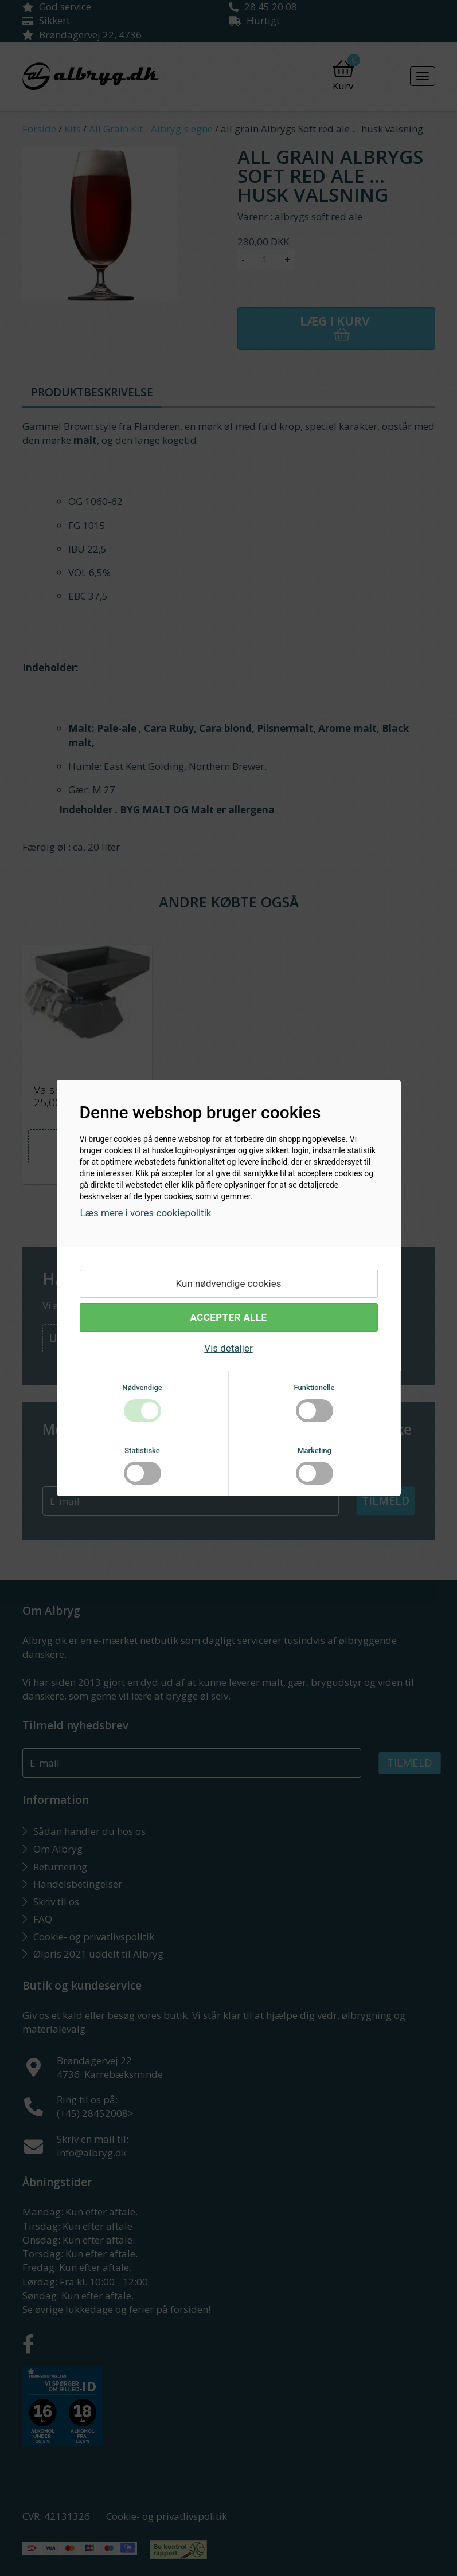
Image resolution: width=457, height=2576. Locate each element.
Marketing (314, 1450)
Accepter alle (228, 1317)
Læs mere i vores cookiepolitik (146, 1213)
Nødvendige (142, 1387)
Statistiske (142, 1450)
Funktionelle (314, 1387)
